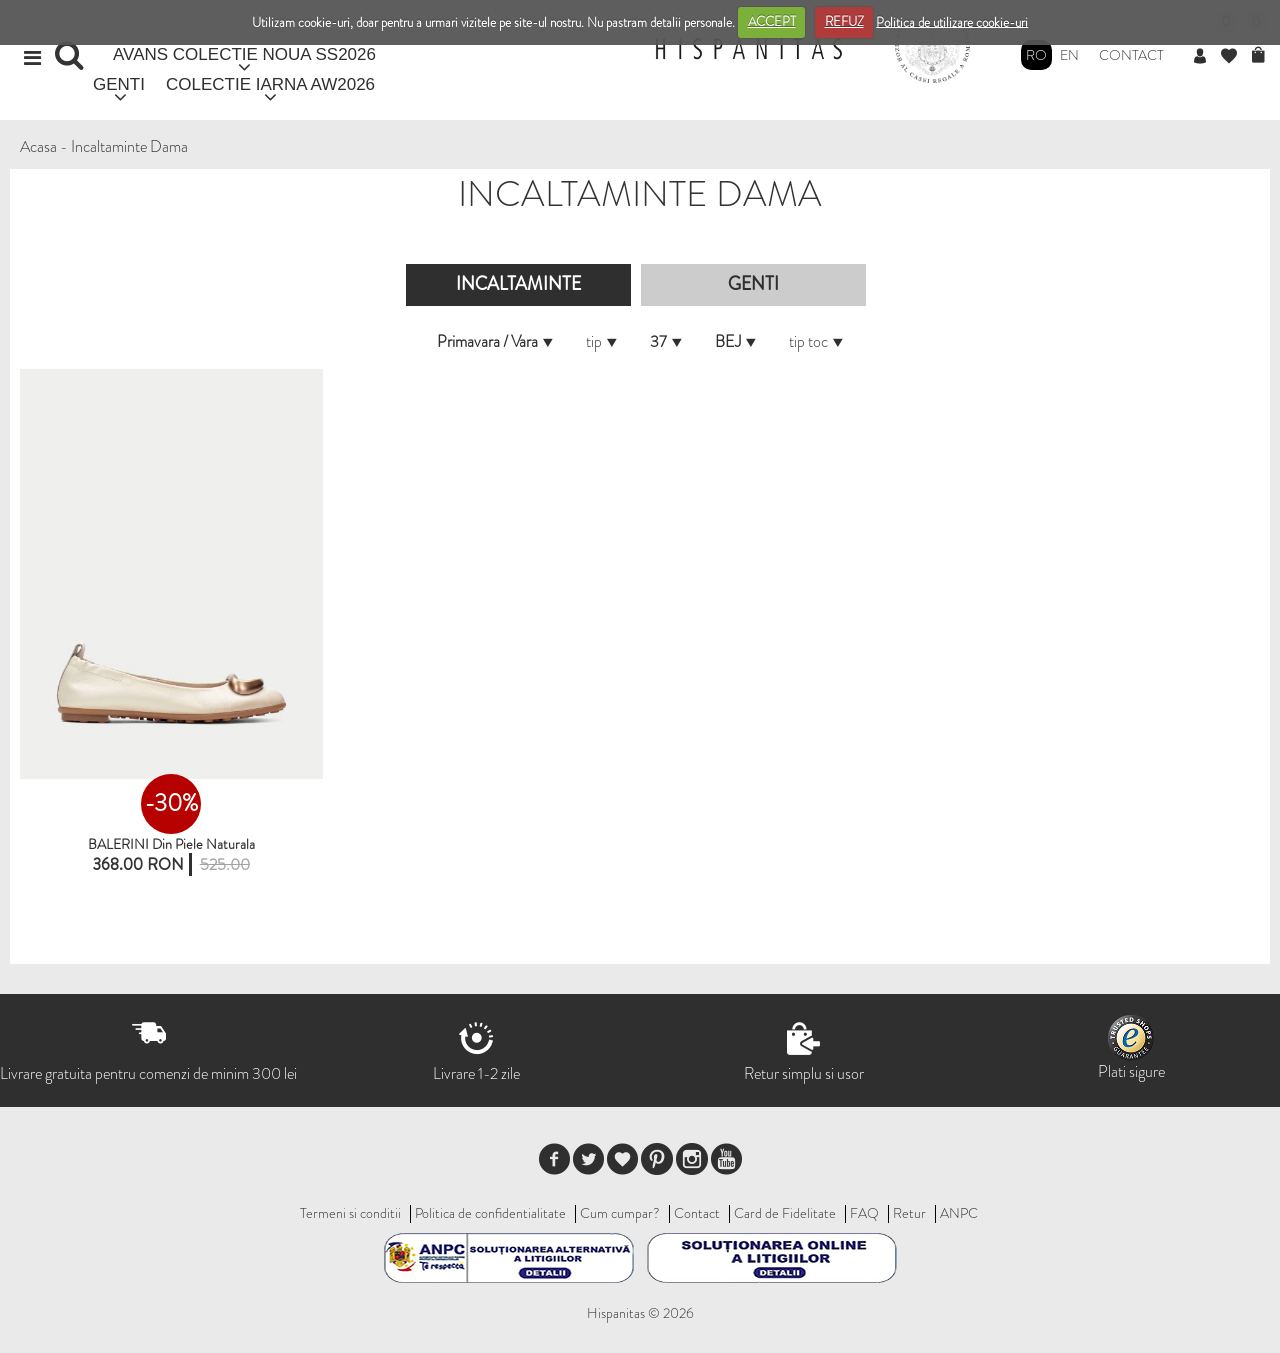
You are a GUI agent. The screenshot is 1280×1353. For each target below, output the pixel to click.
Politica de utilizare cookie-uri (952, 21)
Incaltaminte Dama (129, 146)
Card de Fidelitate (785, 1213)
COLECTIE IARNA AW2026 (270, 84)
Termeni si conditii (350, 1213)
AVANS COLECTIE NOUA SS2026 (244, 54)
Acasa (38, 146)
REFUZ (844, 21)
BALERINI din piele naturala (171, 844)
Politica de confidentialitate (490, 1213)
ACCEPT (772, 21)
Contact (1131, 55)
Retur (909, 1213)
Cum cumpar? (620, 1213)
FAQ (864, 1213)
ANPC (959, 1213)
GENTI (119, 84)
